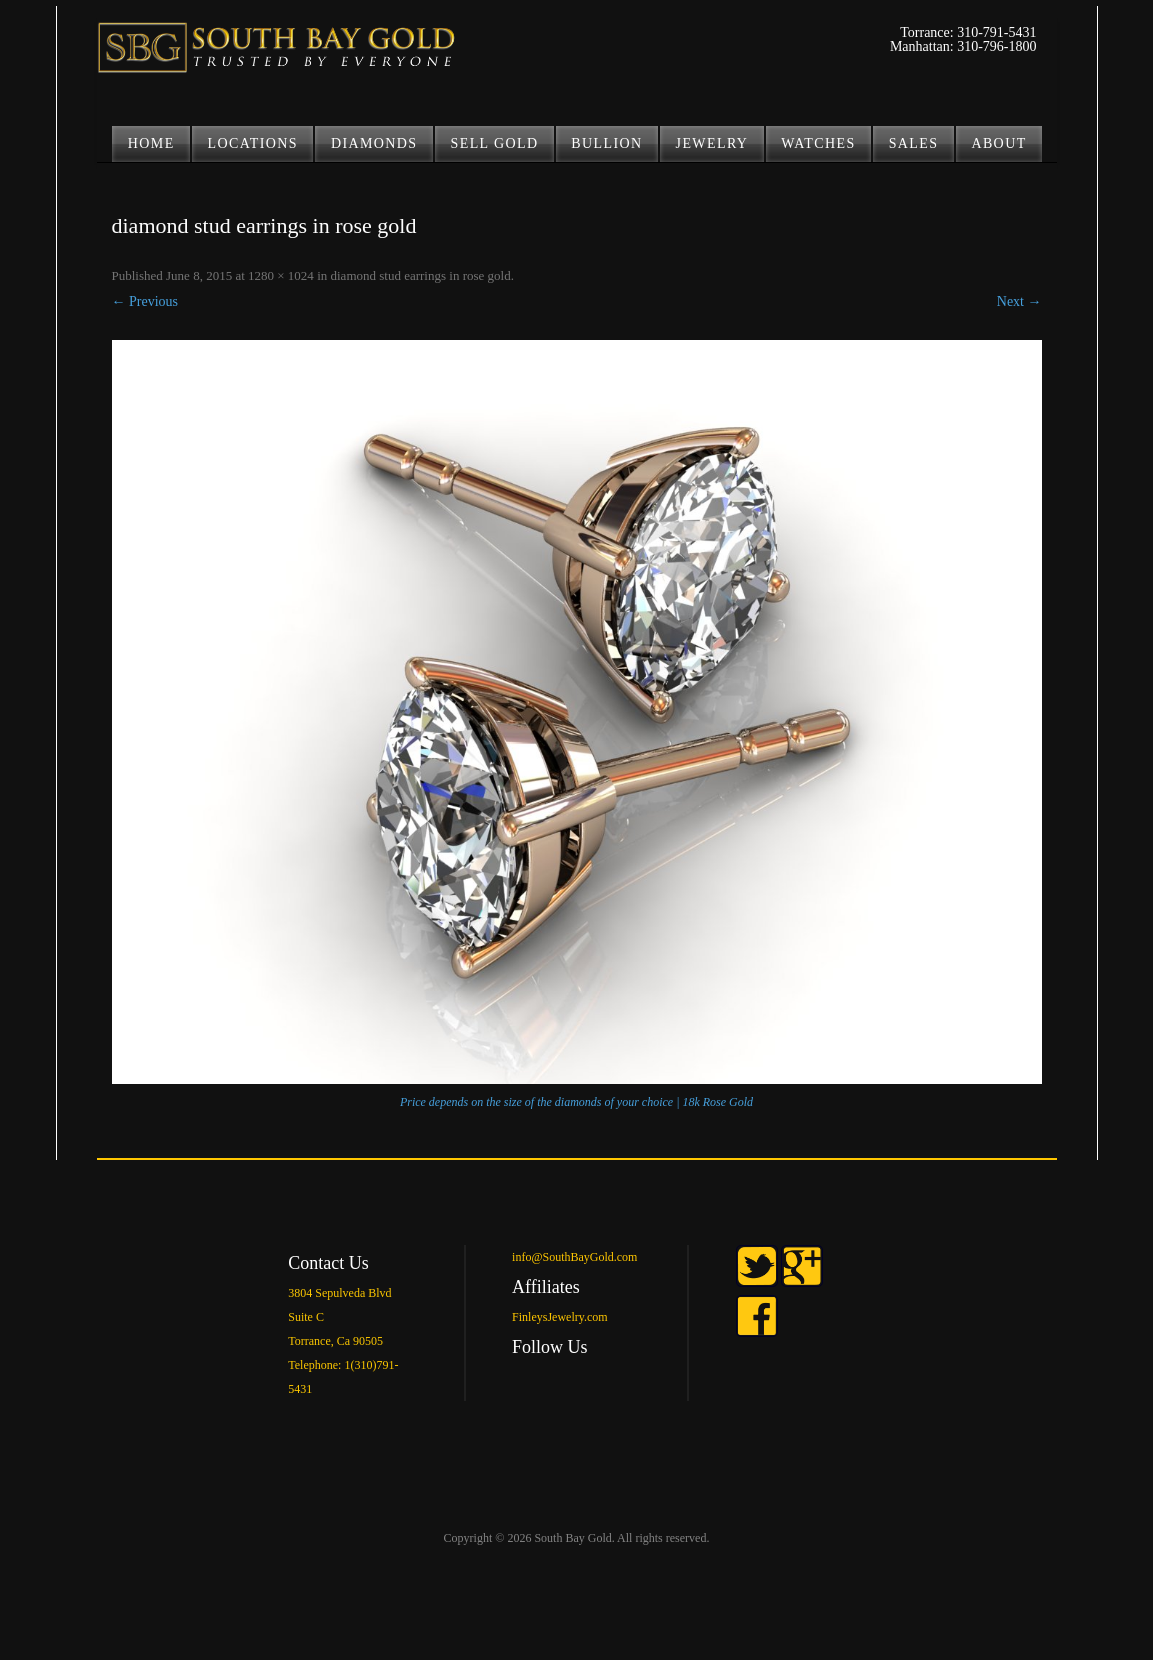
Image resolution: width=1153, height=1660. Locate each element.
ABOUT (998, 143)
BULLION (606, 143)
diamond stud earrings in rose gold (421, 275)
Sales (914, 143)
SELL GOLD (495, 143)
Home (151, 143)
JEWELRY (712, 143)
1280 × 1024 (281, 275)
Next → (1019, 301)
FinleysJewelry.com (560, 1317)
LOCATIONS (253, 143)
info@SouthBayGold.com (574, 1257)
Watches (818, 143)
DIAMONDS (374, 143)
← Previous (145, 301)
